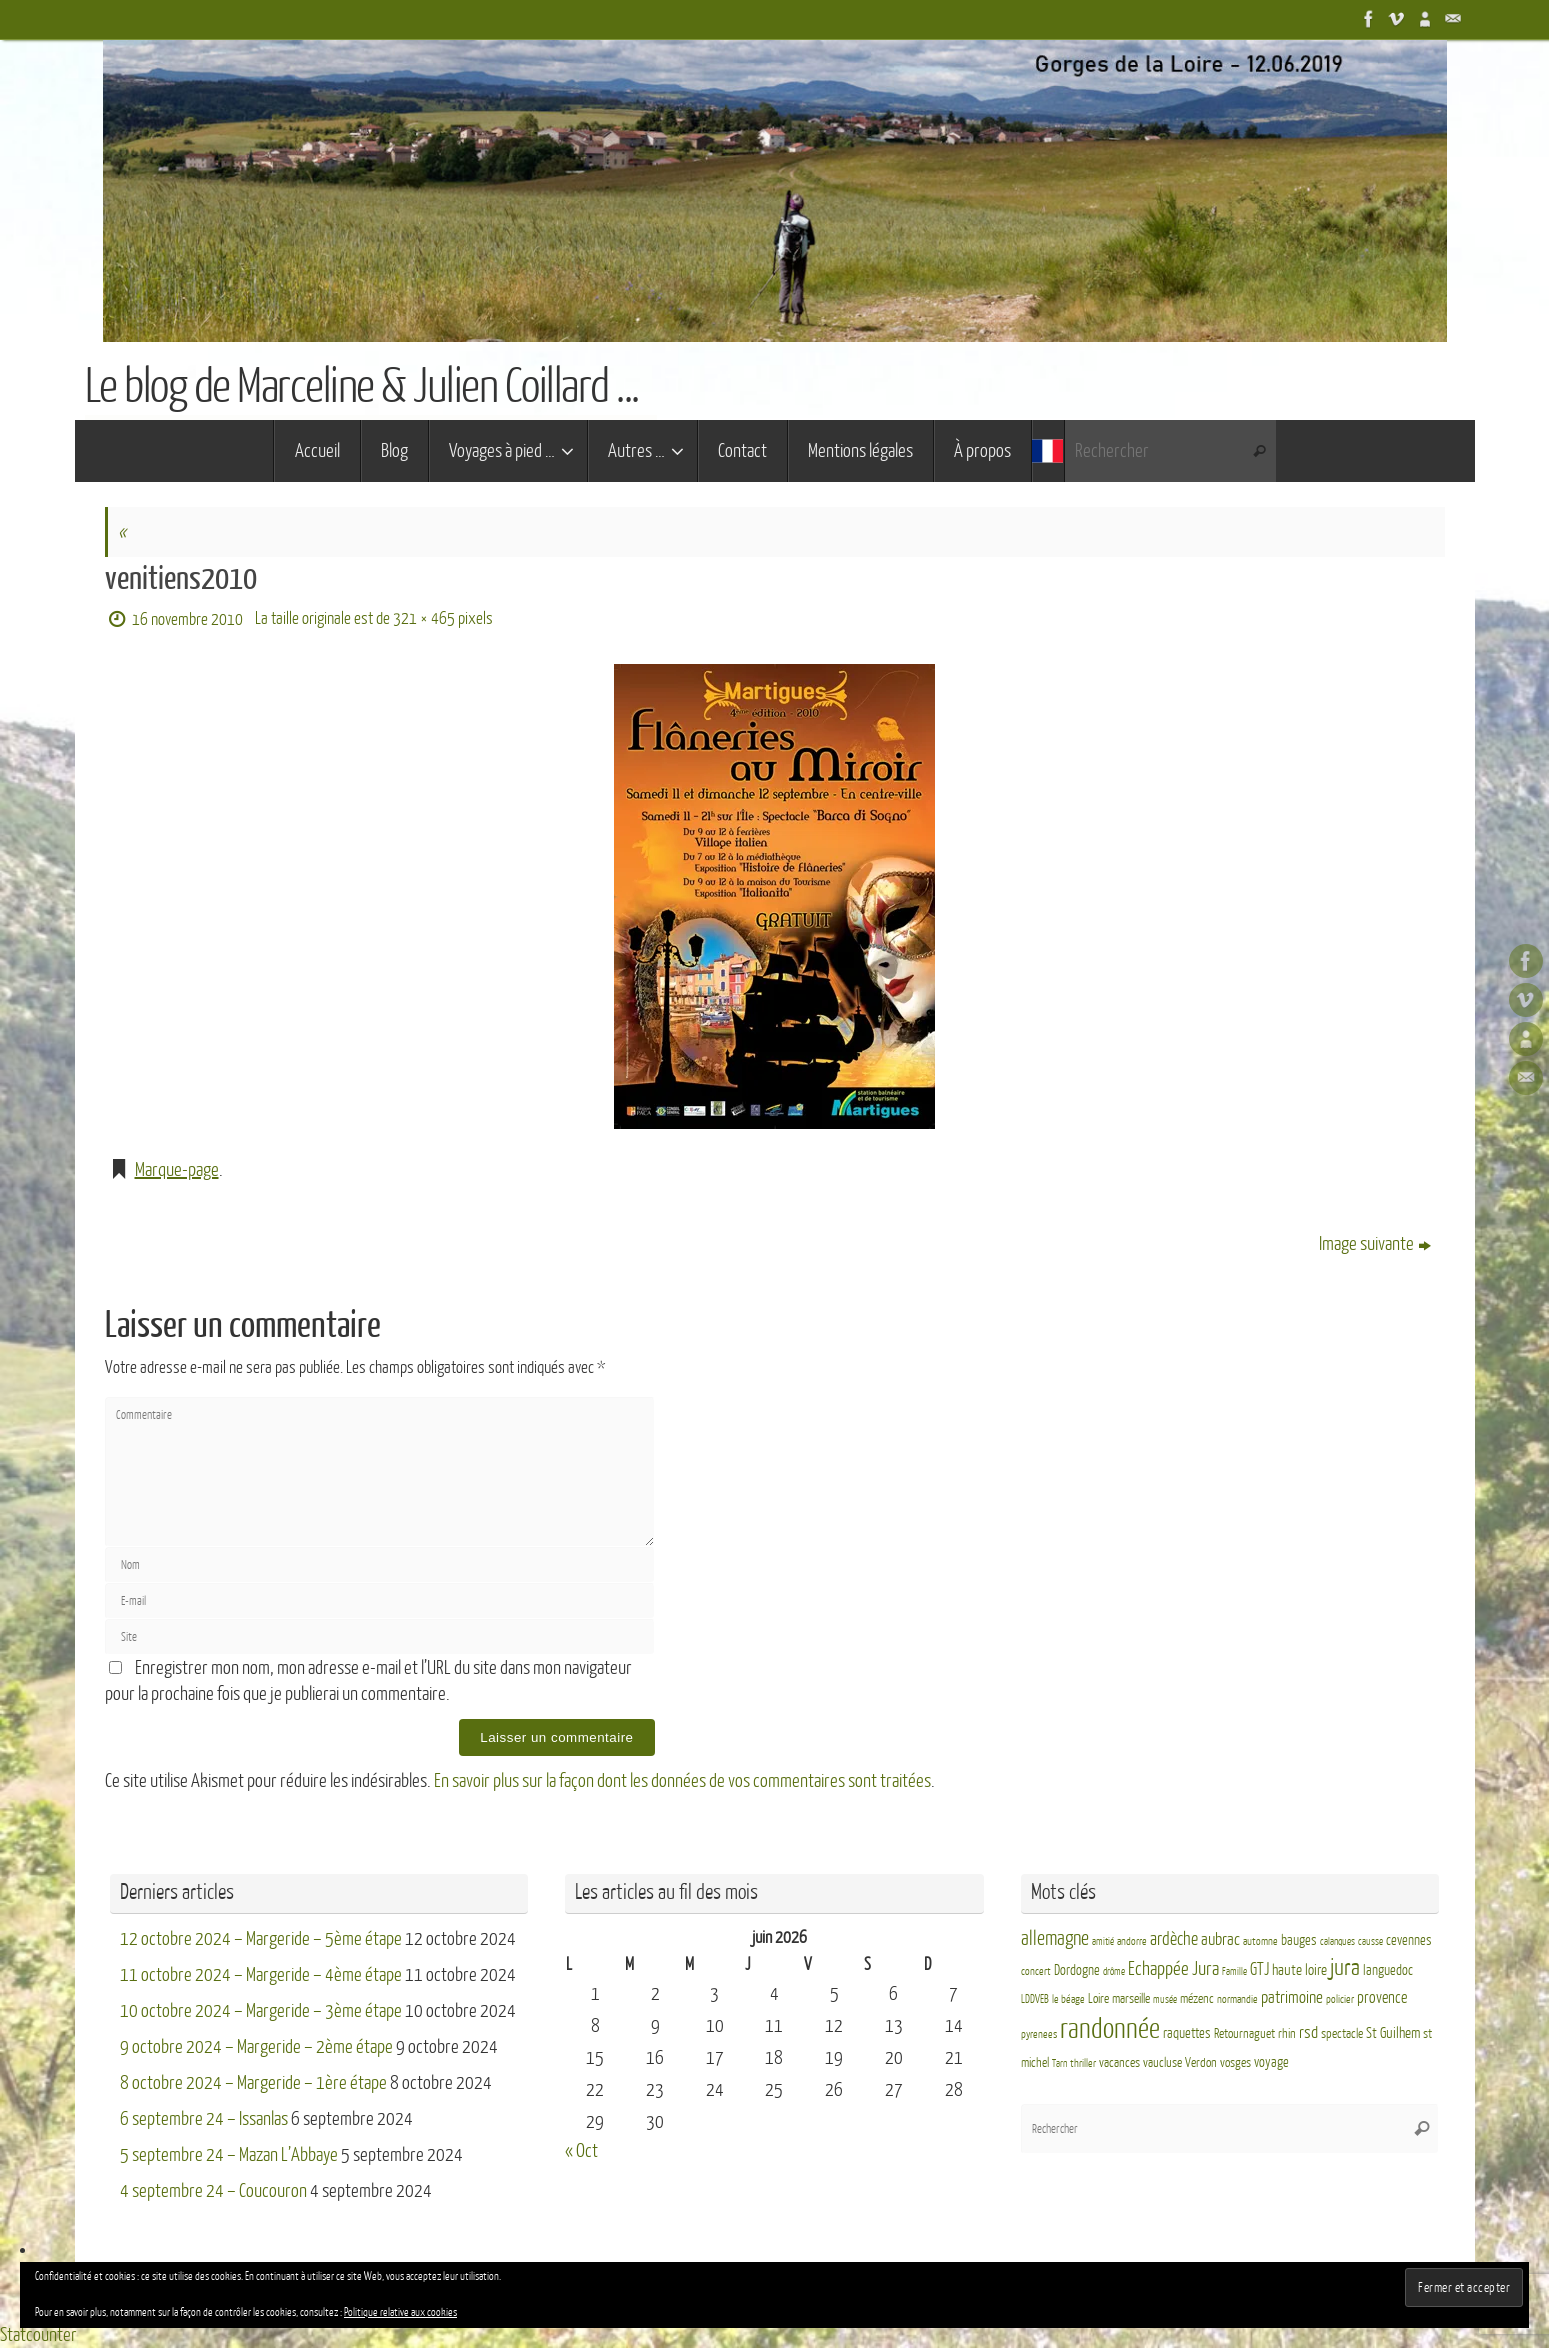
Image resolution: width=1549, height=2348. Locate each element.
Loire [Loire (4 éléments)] (1098, 1999)
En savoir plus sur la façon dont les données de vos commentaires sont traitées (682, 1781)
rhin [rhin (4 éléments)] (1287, 2034)
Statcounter (38, 2335)
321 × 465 (424, 618)
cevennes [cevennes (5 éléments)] (1409, 1940)
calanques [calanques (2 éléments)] (1337, 1941)
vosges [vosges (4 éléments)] (1235, 2063)
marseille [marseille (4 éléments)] (1131, 1999)
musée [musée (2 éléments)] (1165, 1999)
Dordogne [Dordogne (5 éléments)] (1077, 1970)
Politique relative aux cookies (400, 2312)
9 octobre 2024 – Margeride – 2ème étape (256, 2047)
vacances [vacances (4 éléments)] (1119, 2063)
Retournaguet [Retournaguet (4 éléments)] (1244, 2034)
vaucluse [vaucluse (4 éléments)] (1162, 2063)
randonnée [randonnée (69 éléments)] (1110, 2029)
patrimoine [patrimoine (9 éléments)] (1292, 1997)
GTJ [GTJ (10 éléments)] (1259, 1969)
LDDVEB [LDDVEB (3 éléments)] (1035, 1999)
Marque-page (177, 1170)
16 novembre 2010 (187, 619)
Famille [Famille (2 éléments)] (1234, 1971)
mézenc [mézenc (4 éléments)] (1197, 1999)
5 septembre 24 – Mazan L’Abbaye (229, 2155)
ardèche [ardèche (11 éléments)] (1174, 1939)
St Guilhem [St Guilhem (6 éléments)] (1393, 2033)
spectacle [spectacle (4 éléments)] (1342, 2034)
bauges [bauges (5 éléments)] (1299, 1940)
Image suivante (1375, 1244)
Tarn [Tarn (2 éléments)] (1059, 2063)
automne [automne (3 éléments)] (1260, 1941)
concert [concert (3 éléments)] (1036, 1971)
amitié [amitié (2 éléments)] (1103, 1941)
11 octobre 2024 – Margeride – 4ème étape (261, 1975)
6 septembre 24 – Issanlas (204, 2119)
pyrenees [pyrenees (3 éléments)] (1039, 2034)
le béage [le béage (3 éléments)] (1068, 1999)
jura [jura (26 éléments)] (1345, 1968)
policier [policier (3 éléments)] (1340, 1999)
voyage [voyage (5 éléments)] (1271, 2062)
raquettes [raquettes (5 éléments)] (1187, 2033)
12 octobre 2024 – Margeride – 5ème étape (261, 1939)
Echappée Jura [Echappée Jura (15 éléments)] (1173, 1968)
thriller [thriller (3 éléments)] (1083, 2063)
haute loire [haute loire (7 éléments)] (1299, 1970)
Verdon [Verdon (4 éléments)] (1201, 2063)
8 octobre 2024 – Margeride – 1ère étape (253, 2083)
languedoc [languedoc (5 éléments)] (1388, 1970)
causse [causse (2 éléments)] (1370, 1941)
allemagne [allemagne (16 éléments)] (1055, 1939)
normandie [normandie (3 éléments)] (1237, 1999)
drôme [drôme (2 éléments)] (1114, 1971)
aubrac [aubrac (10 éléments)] (1220, 1939)
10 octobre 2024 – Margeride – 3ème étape (261, 2011)
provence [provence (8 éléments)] (1382, 1998)
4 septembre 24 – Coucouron (213, 2191)
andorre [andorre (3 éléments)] (1132, 1941)
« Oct (581, 2151)
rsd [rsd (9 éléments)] (1308, 2032)
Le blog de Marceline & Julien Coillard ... (362, 387)
